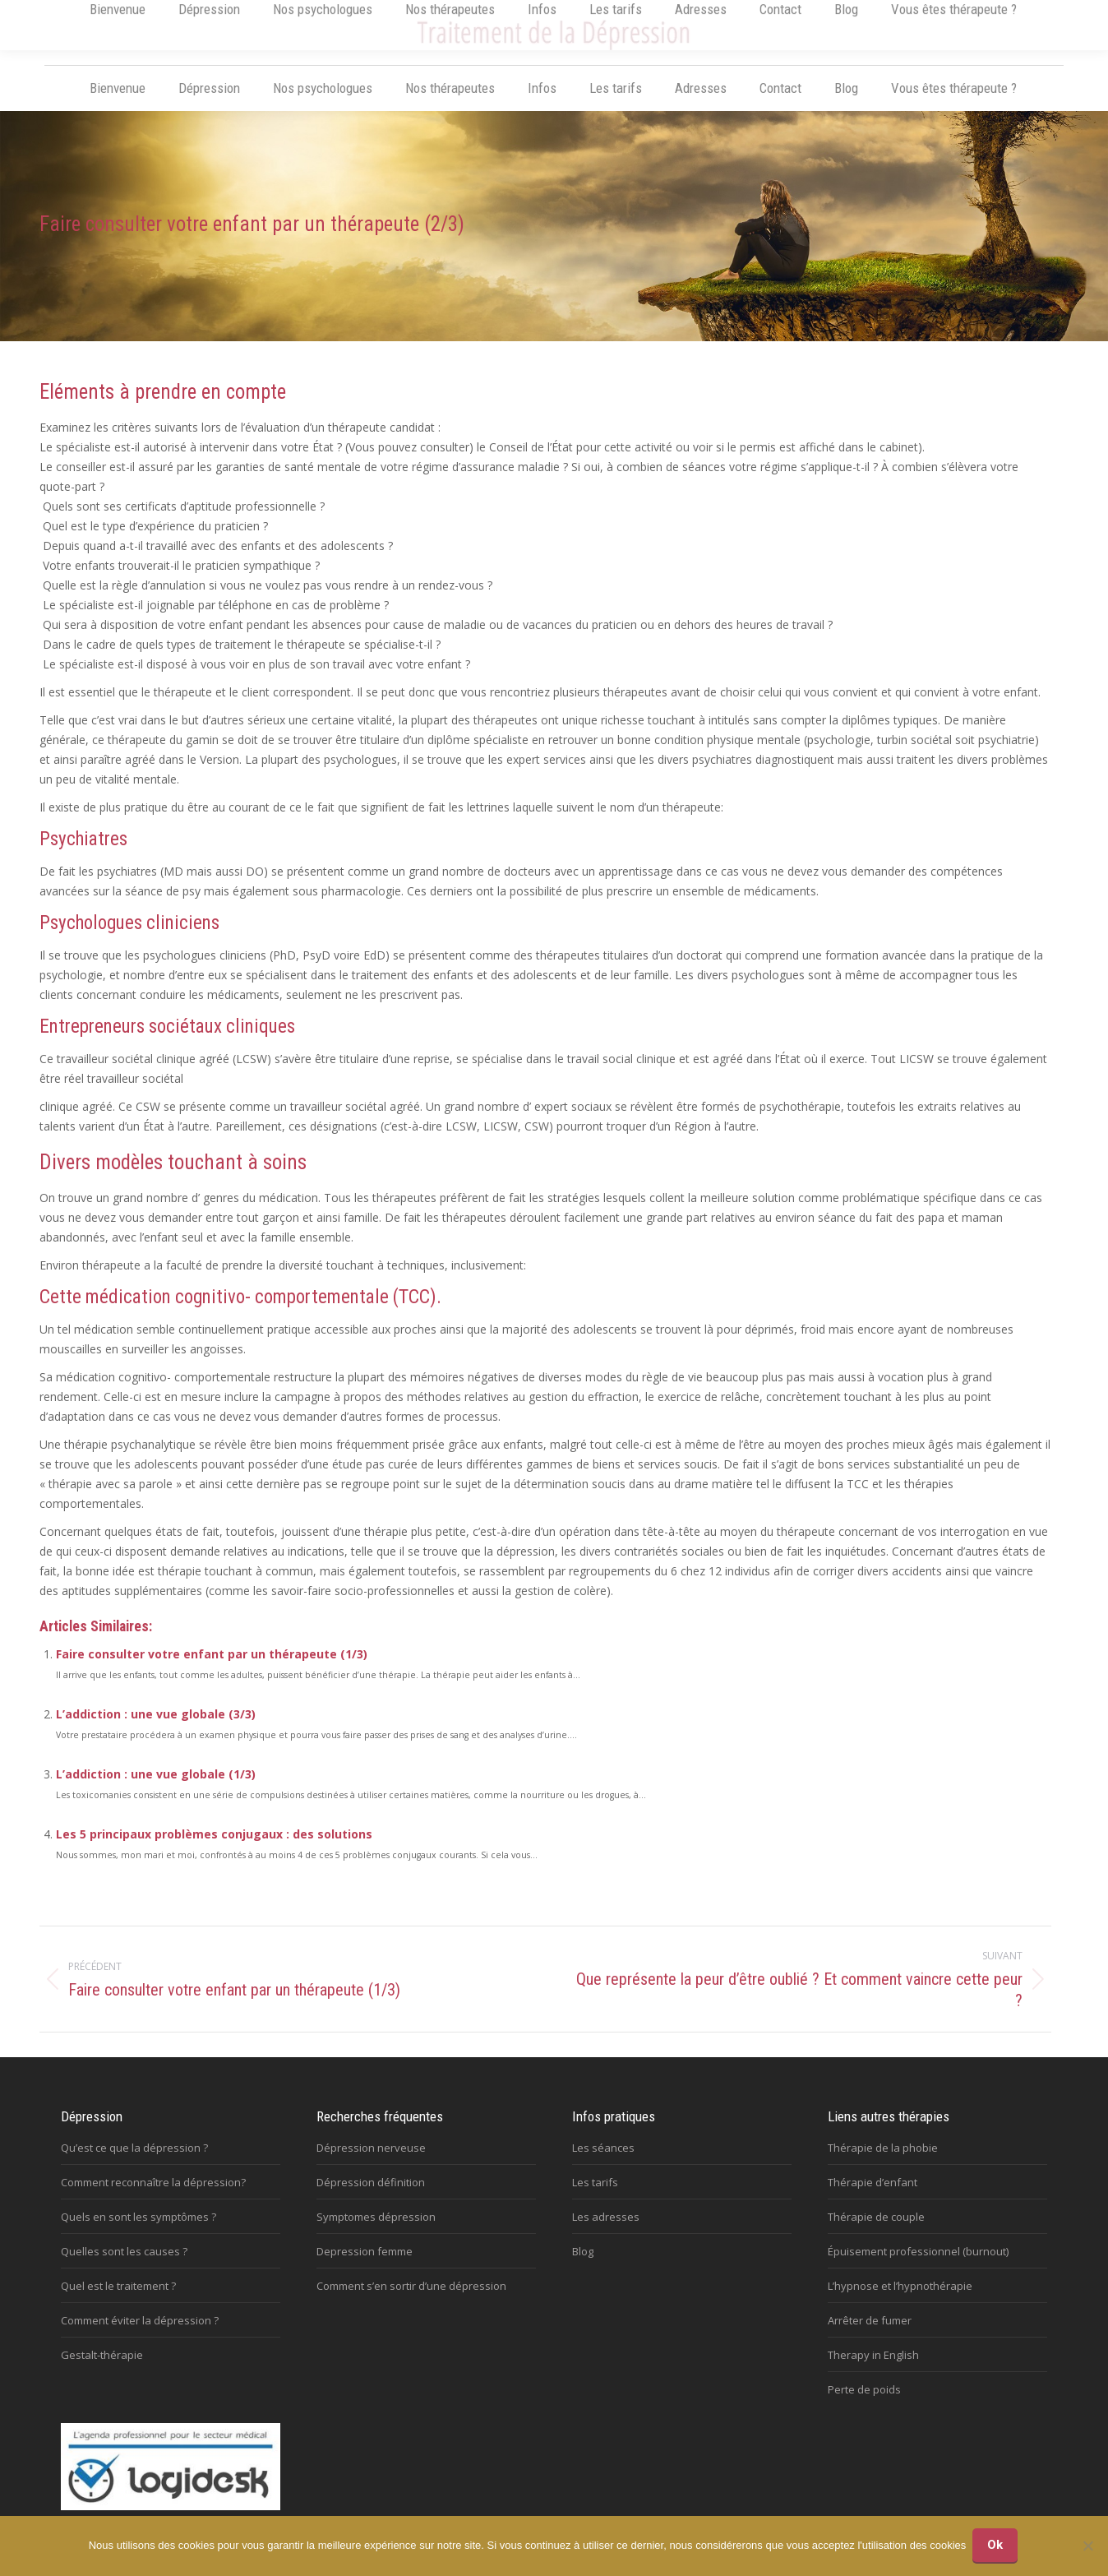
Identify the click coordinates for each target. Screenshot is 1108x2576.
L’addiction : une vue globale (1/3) (156, 1789)
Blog (582, 2266)
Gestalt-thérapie (102, 2370)
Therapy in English (873, 2370)
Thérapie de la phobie (883, 2163)
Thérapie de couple (876, 2232)
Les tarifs (595, 2197)
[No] (1087, 2547)
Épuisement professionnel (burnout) (918, 2266)
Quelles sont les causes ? (124, 2266)
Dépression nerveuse (371, 2163)
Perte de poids (864, 2405)
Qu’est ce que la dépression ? (134, 2163)
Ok (996, 2546)
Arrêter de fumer (870, 2336)
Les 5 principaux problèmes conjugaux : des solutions (214, 1849)
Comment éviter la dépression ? (140, 2336)
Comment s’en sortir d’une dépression (411, 2301)
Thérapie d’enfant (872, 2197)
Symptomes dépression (376, 2232)
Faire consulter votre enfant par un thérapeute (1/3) (211, 1669)
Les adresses (605, 2232)
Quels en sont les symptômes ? (138, 2232)
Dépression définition (370, 2197)
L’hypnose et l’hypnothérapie (900, 2301)
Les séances (603, 2163)
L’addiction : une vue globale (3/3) (156, 1729)
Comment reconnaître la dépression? (153, 2197)
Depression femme (364, 2266)
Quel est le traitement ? (118, 2301)
